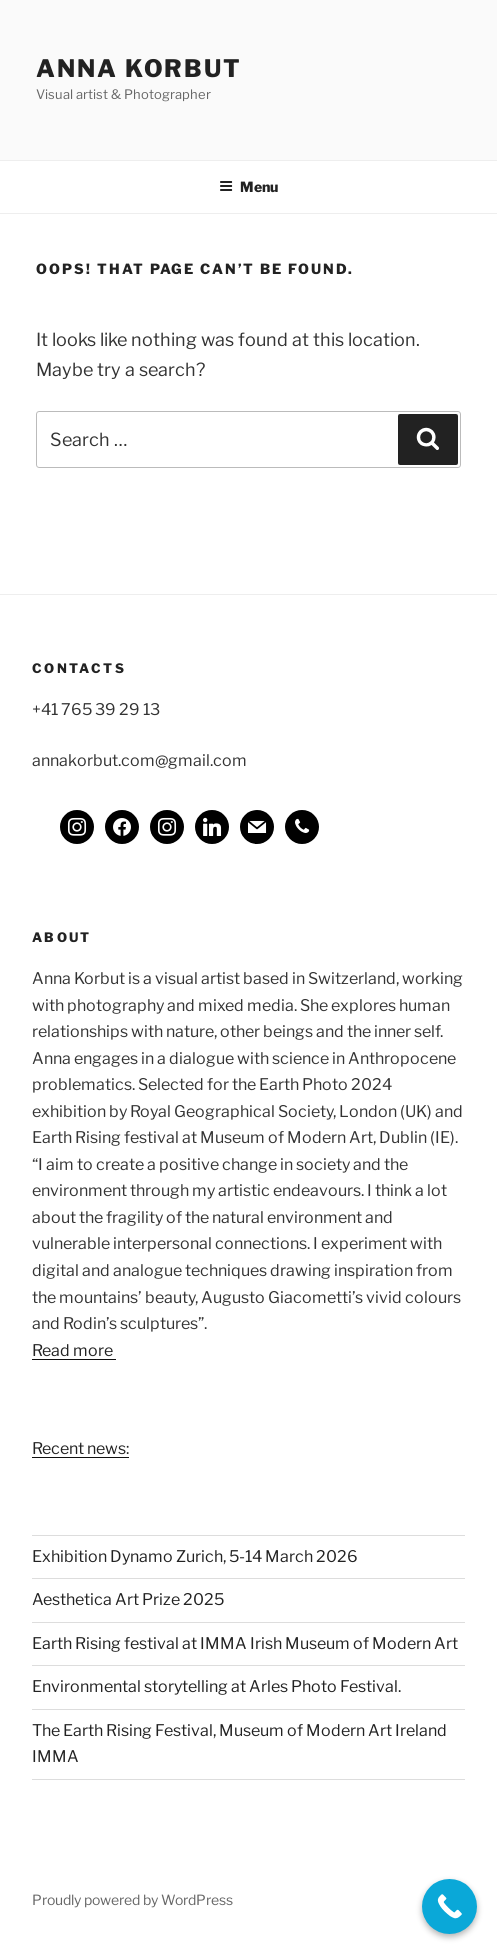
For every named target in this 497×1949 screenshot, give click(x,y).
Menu (248, 186)
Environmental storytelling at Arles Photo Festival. (216, 1686)
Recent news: (80, 1448)
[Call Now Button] (449, 1906)
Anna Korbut (139, 68)
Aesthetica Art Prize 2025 (128, 1599)
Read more (74, 1350)
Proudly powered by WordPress (132, 1899)
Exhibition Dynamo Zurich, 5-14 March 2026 (195, 1556)
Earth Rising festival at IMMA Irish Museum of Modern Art (245, 1643)
